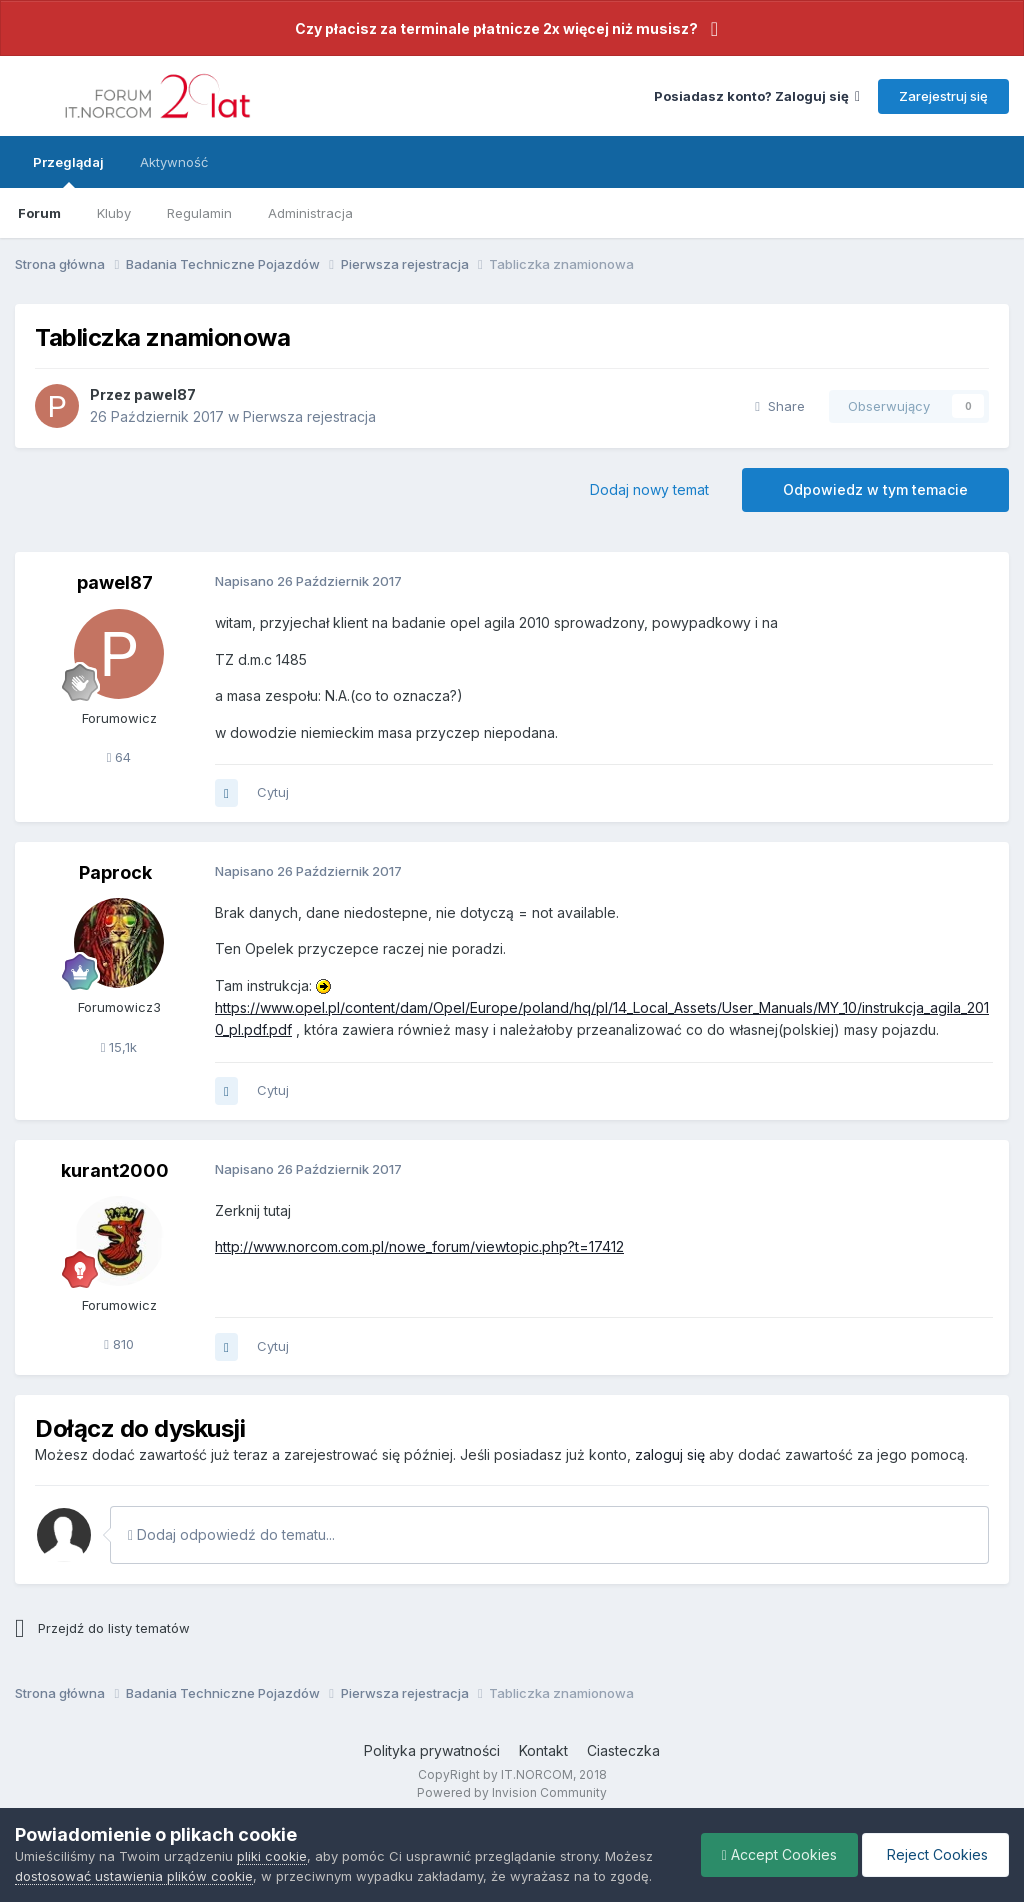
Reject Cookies (935, 1854)
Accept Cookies (779, 1854)
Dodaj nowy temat (649, 489)
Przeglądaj (68, 171)
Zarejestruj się (943, 96)
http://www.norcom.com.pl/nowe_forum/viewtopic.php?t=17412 (419, 1246)
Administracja (310, 213)
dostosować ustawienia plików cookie (134, 1876)
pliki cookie (272, 1856)
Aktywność (174, 162)
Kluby (114, 213)
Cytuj (273, 792)
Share (780, 406)
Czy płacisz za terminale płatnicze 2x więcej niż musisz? (496, 28)
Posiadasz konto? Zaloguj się (757, 96)
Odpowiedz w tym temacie (875, 489)
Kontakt (543, 1750)
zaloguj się (670, 1454)
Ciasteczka (623, 1750)
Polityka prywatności (432, 1750)
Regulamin (199, 213)
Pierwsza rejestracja (309, 416)
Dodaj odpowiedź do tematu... (231, 1534)
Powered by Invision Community (512, 1792)
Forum (39, 213)
